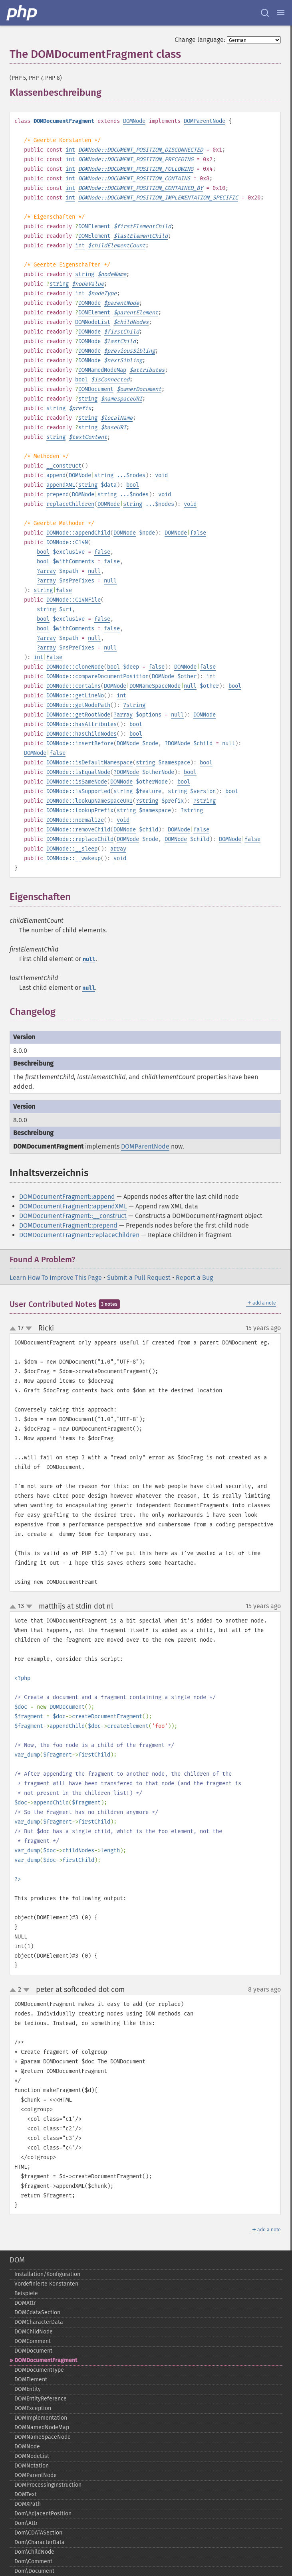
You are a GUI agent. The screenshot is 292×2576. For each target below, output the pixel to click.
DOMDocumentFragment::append (67, 1196)
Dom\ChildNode (34, 2551)
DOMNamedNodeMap (102, 370)
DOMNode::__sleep (71, 848)
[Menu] (281, 13)
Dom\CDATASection (38, 2532)
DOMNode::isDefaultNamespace (89, 762)
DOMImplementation (40, 2417)
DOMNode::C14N (67, 542)
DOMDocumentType (39, 2370)
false (198, 532)
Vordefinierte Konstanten (46, 2283)
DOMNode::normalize (75, 820)
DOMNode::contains (73, 686)
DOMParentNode (204, 121)
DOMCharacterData (38, 2322)
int (70, 149)
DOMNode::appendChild (78, 532)
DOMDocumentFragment (45, 2360)
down (29, 1328)
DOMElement (94, 226)
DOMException (32, 2408)
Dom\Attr (26, 2523)
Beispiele (26, 2293)
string (84, 274)
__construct (63, 465)
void (161, 475)
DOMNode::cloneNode (75, 666)
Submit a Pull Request (139, 1277)
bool (81, 379)
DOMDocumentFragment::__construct (73, 1216)
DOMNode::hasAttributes (81, 724)
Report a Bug (194, 1277)
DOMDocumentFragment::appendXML (73, 1206)
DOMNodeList (92, 322)
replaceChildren (70, 504)
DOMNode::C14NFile (73, 599)
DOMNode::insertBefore (79, 743)
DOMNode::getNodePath (78, 705)
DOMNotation (31, 2465)
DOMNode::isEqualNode (78, 772)
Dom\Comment (33, 2561)
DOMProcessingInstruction (47, 2484)
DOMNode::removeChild (78, 829)
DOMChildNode (33, 2331)
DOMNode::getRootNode (78, 714)
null (94, 571)
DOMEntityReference (40, 2398)
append (56, 475)
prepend (57, 494)
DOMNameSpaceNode (155, 686)
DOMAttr (25, 2303)
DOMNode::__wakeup (73, 858)
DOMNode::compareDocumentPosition (97, 676)
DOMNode (134, 121)
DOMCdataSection (37, 2312)
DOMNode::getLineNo (75, 695)
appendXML (60, 485)
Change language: (200, 39)
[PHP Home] (22, 13)
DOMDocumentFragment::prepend (68, 1225)
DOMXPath (27, 2504)
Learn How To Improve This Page (56, 1277)
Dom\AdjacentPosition (43, 2513)
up (14, 1328)
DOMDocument (95, 389)
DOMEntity (27, 2389)
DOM (17, 2260)
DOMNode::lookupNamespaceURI (89, 800)
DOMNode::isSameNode (76, 781)
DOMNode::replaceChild (79, 839)
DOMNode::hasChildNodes (81, 733)
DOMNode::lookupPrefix (79, 810)
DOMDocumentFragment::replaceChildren (79, 1235)
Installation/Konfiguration (47, 2274)
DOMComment (32, 2341)
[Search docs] (265, 13)
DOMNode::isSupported (78, 791)
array (48, 571)
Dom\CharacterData (39, 2542)
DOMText (25, 2494)
